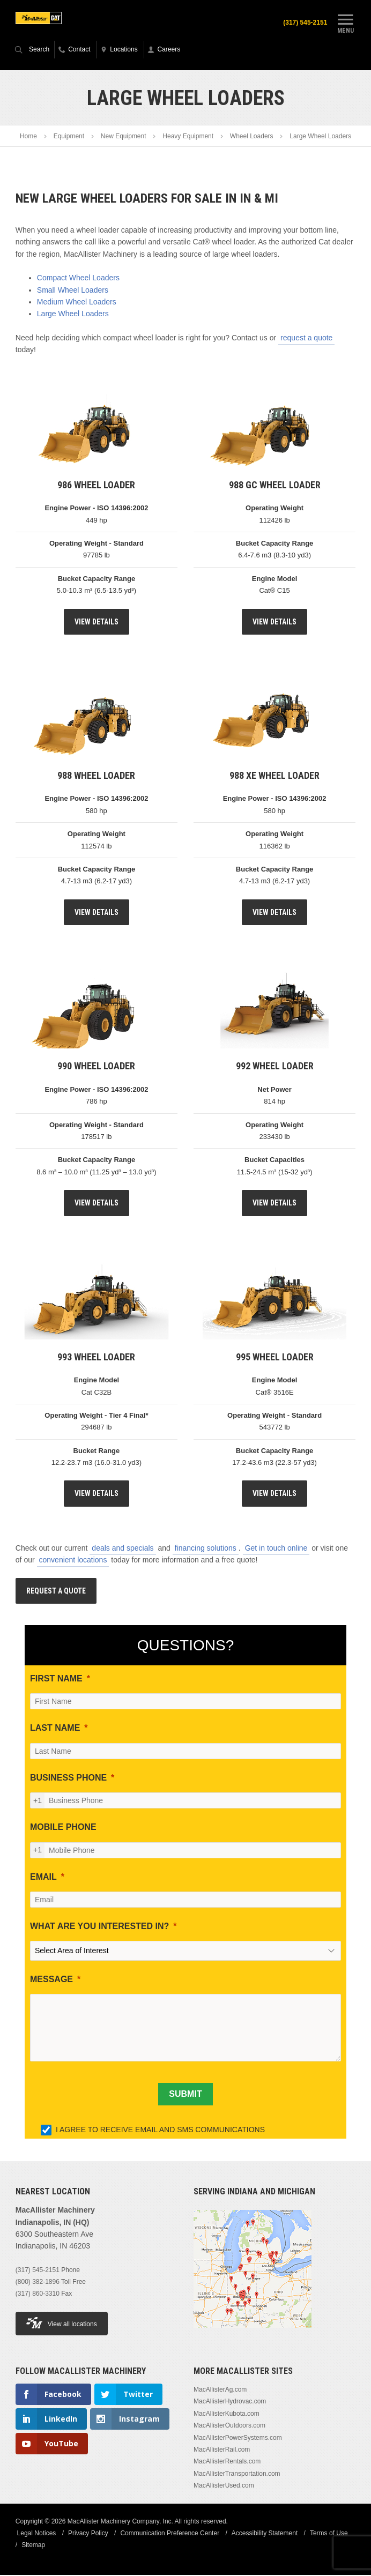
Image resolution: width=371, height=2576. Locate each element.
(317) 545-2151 (303, 22)
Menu (345, 23)
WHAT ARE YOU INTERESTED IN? (99, 1927)
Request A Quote (56, 1591)
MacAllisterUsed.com (224, 2486)
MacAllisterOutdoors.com (229, 2426)
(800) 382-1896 (38, 2283)
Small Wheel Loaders (72, 290)
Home (28, 137)
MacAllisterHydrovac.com (230, 2402)
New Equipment (123, 137)
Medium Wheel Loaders (76, 303)
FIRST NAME (56, 1679)
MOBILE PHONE (63, 1828)
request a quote (306, 338)
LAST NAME (55, 1728)
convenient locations (73, 1561)
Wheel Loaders (251, 137)
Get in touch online (276, 1549)
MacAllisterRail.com (222, 2450)
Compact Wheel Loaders (78, 278)
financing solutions (205, 1549)
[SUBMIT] (185, 2095)
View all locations (61, 2323)
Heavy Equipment (187, 137)
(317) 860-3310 (38, 2294)
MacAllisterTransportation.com (237, 2474)
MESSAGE (51, 1980)
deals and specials (122, 1549)
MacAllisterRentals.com (227, 2462)
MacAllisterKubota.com (226, 2414)
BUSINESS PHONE (68, 1778)
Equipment (69, 137)
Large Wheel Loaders (73, 314)
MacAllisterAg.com (220, 2390)
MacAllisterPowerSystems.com (238, 2438)
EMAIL (43, 1877)
